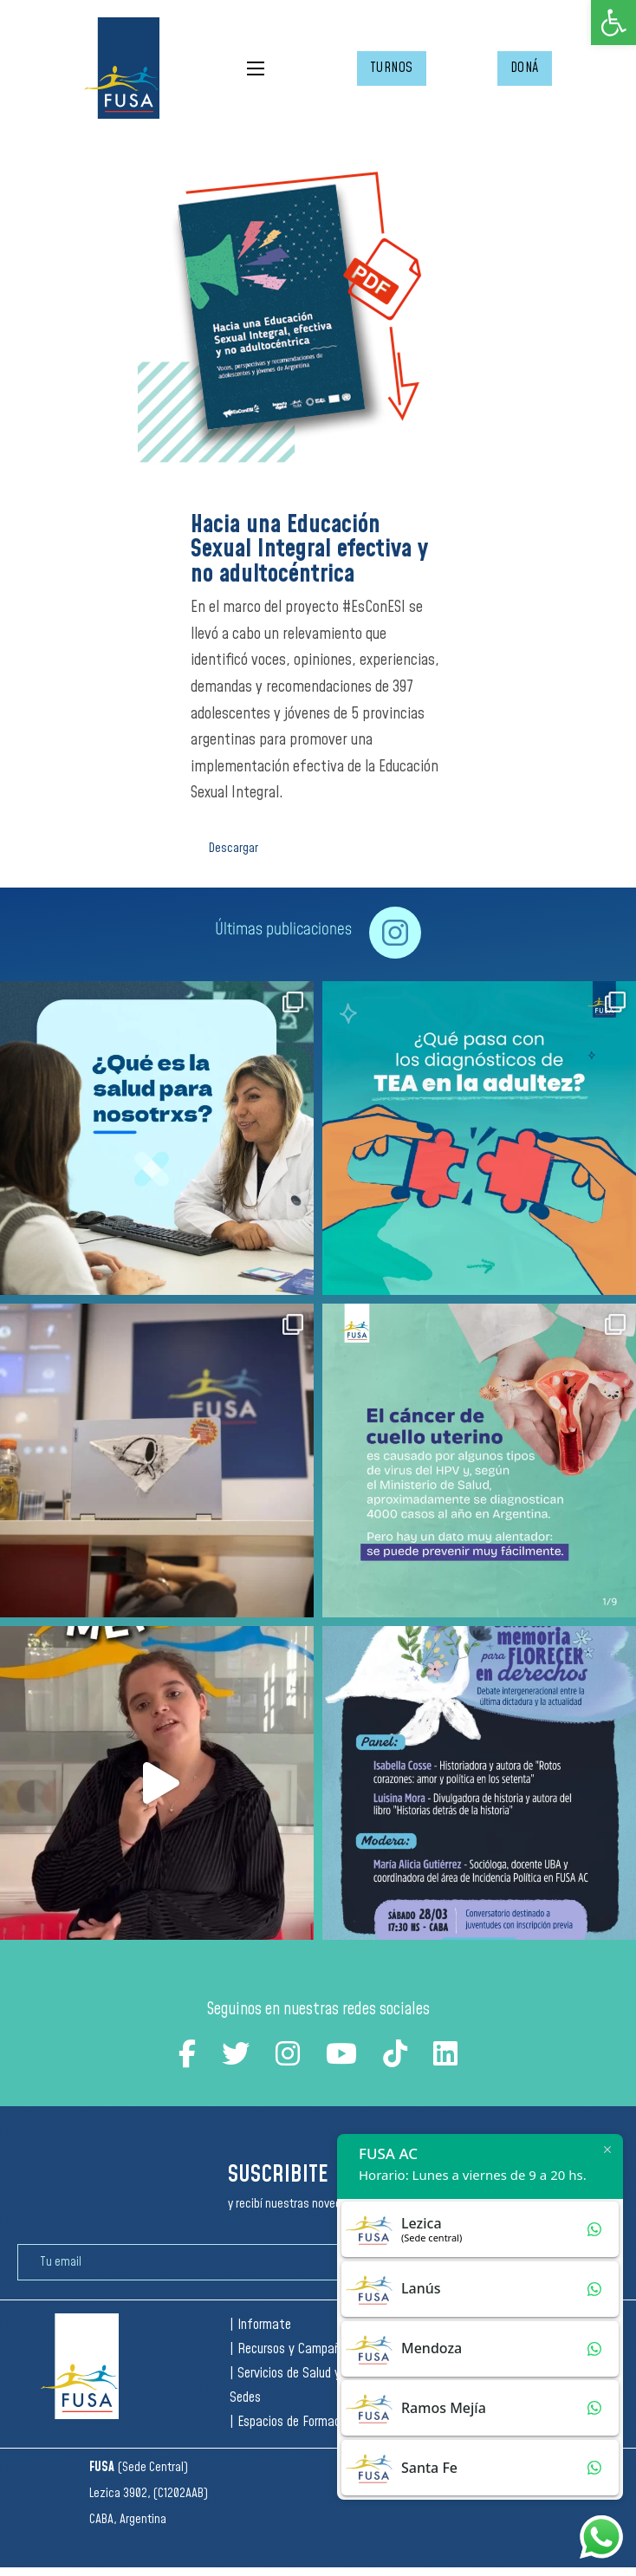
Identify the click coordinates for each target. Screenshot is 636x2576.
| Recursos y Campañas (292, 2349)
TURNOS (391, 67)
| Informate (260, 2325)
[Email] (212, 2262)
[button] (613, 22)
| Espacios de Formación (292, 2422)
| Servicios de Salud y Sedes (285, 2386)
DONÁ (524, 67)
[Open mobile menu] (255, 68)
